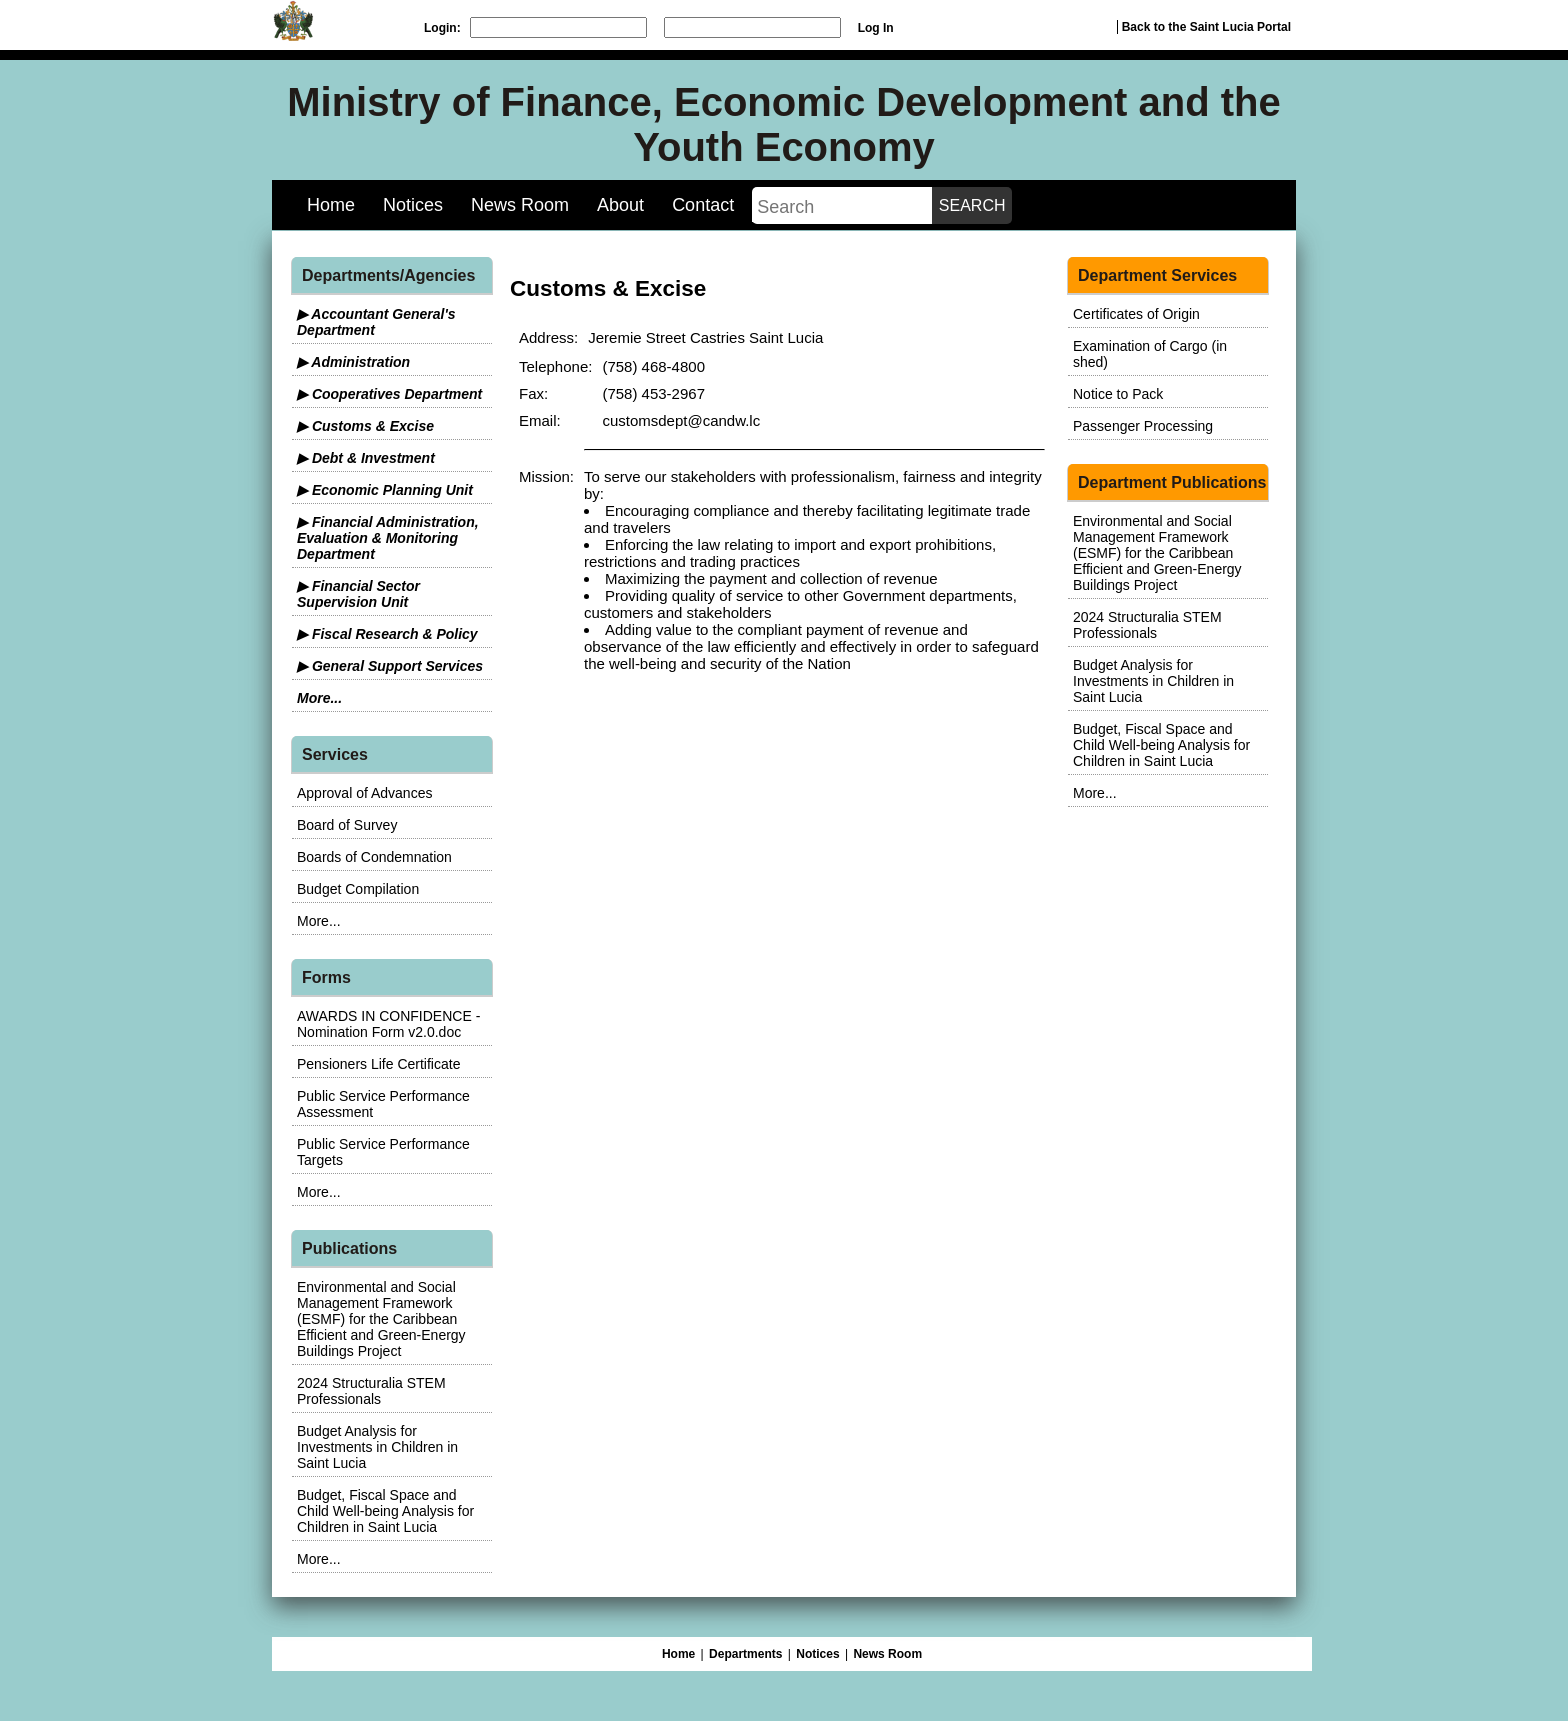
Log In (876, 28)
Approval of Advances (364, 793)
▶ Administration (353, 362)
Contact (703, 205)
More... (319, 698)
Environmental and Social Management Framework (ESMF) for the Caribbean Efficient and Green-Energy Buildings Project (381, 1319)
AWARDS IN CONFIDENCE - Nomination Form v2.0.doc (388, 1024)
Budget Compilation (358, 889)
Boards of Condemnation (374, 857)
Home (331, 205)
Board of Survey (347, 825)
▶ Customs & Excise (365, 426)
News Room (520, 205)
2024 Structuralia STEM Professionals (371, 1391)
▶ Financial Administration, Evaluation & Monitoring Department (388, 538)
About (620, 205)
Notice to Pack (1118, 394)
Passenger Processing (1143, 426)
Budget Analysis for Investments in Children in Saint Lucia (377, 1447)
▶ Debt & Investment (366, 458)
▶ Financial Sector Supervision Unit (358, 594)
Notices (413, 205)
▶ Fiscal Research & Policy (387, 634)
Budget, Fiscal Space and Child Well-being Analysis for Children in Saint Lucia (385, 1511)
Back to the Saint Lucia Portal (1206, 27)
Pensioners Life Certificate (378, 1064)
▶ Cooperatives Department (389, 394)
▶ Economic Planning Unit (385, 490)
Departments (745, 1654)
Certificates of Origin (1136, 314)
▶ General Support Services (390, 666)
